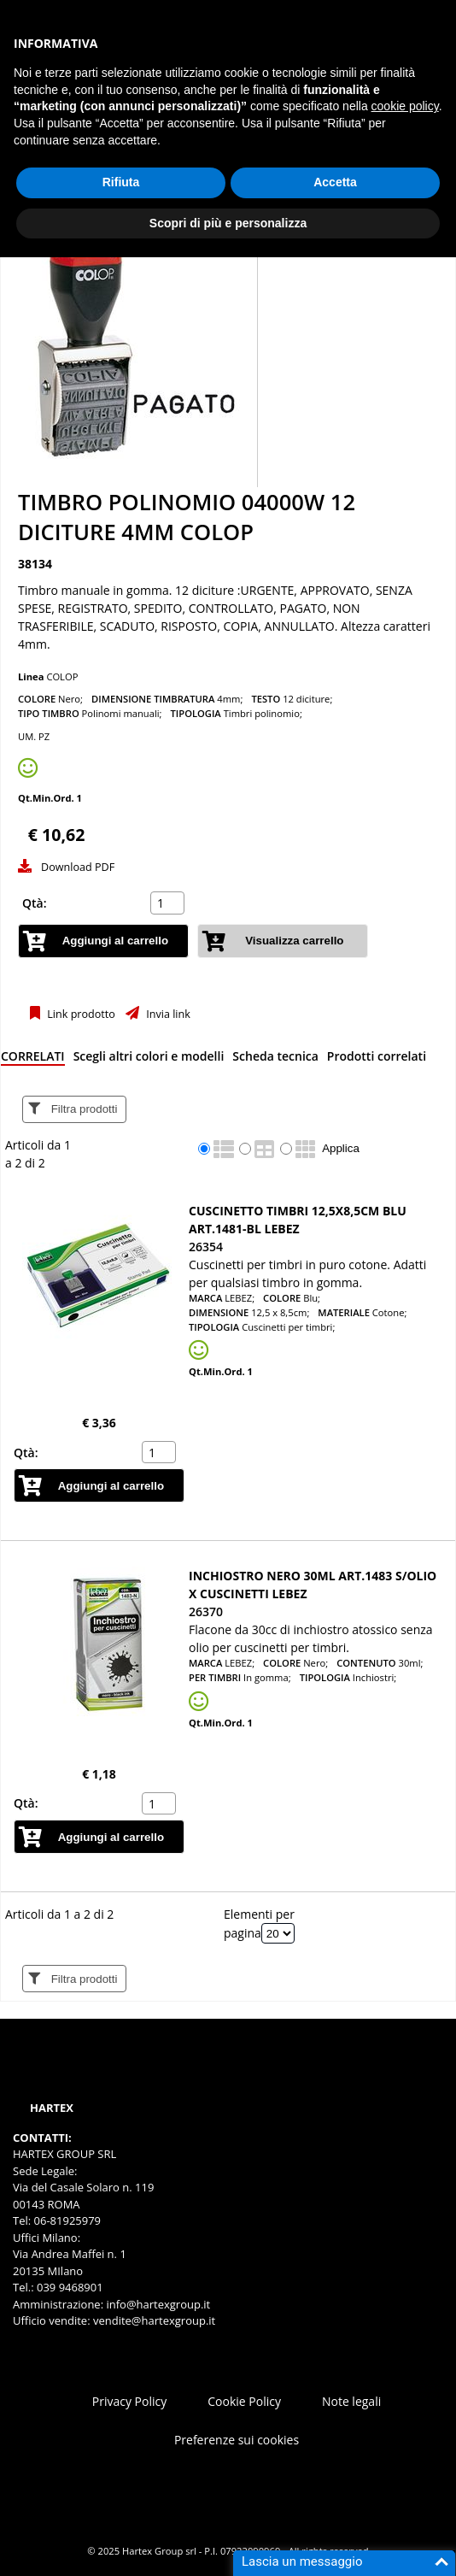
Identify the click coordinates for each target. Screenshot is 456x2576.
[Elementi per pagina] (278, 1933)
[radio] (204, 1149)
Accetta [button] (335, 182)
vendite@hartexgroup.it (154, 2320)
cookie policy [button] (405, 106)
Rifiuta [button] (121, 182)
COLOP (62, 676)
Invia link (166, 1014)
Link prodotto (79, 1014)
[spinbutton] (169, 903)
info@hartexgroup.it (156, 2304)
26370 (206, 1611)
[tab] (33, 1059)
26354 (206, 1246)
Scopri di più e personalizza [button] (228, 223)
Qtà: (34, 903)
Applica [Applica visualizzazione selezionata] (341, 1148)
